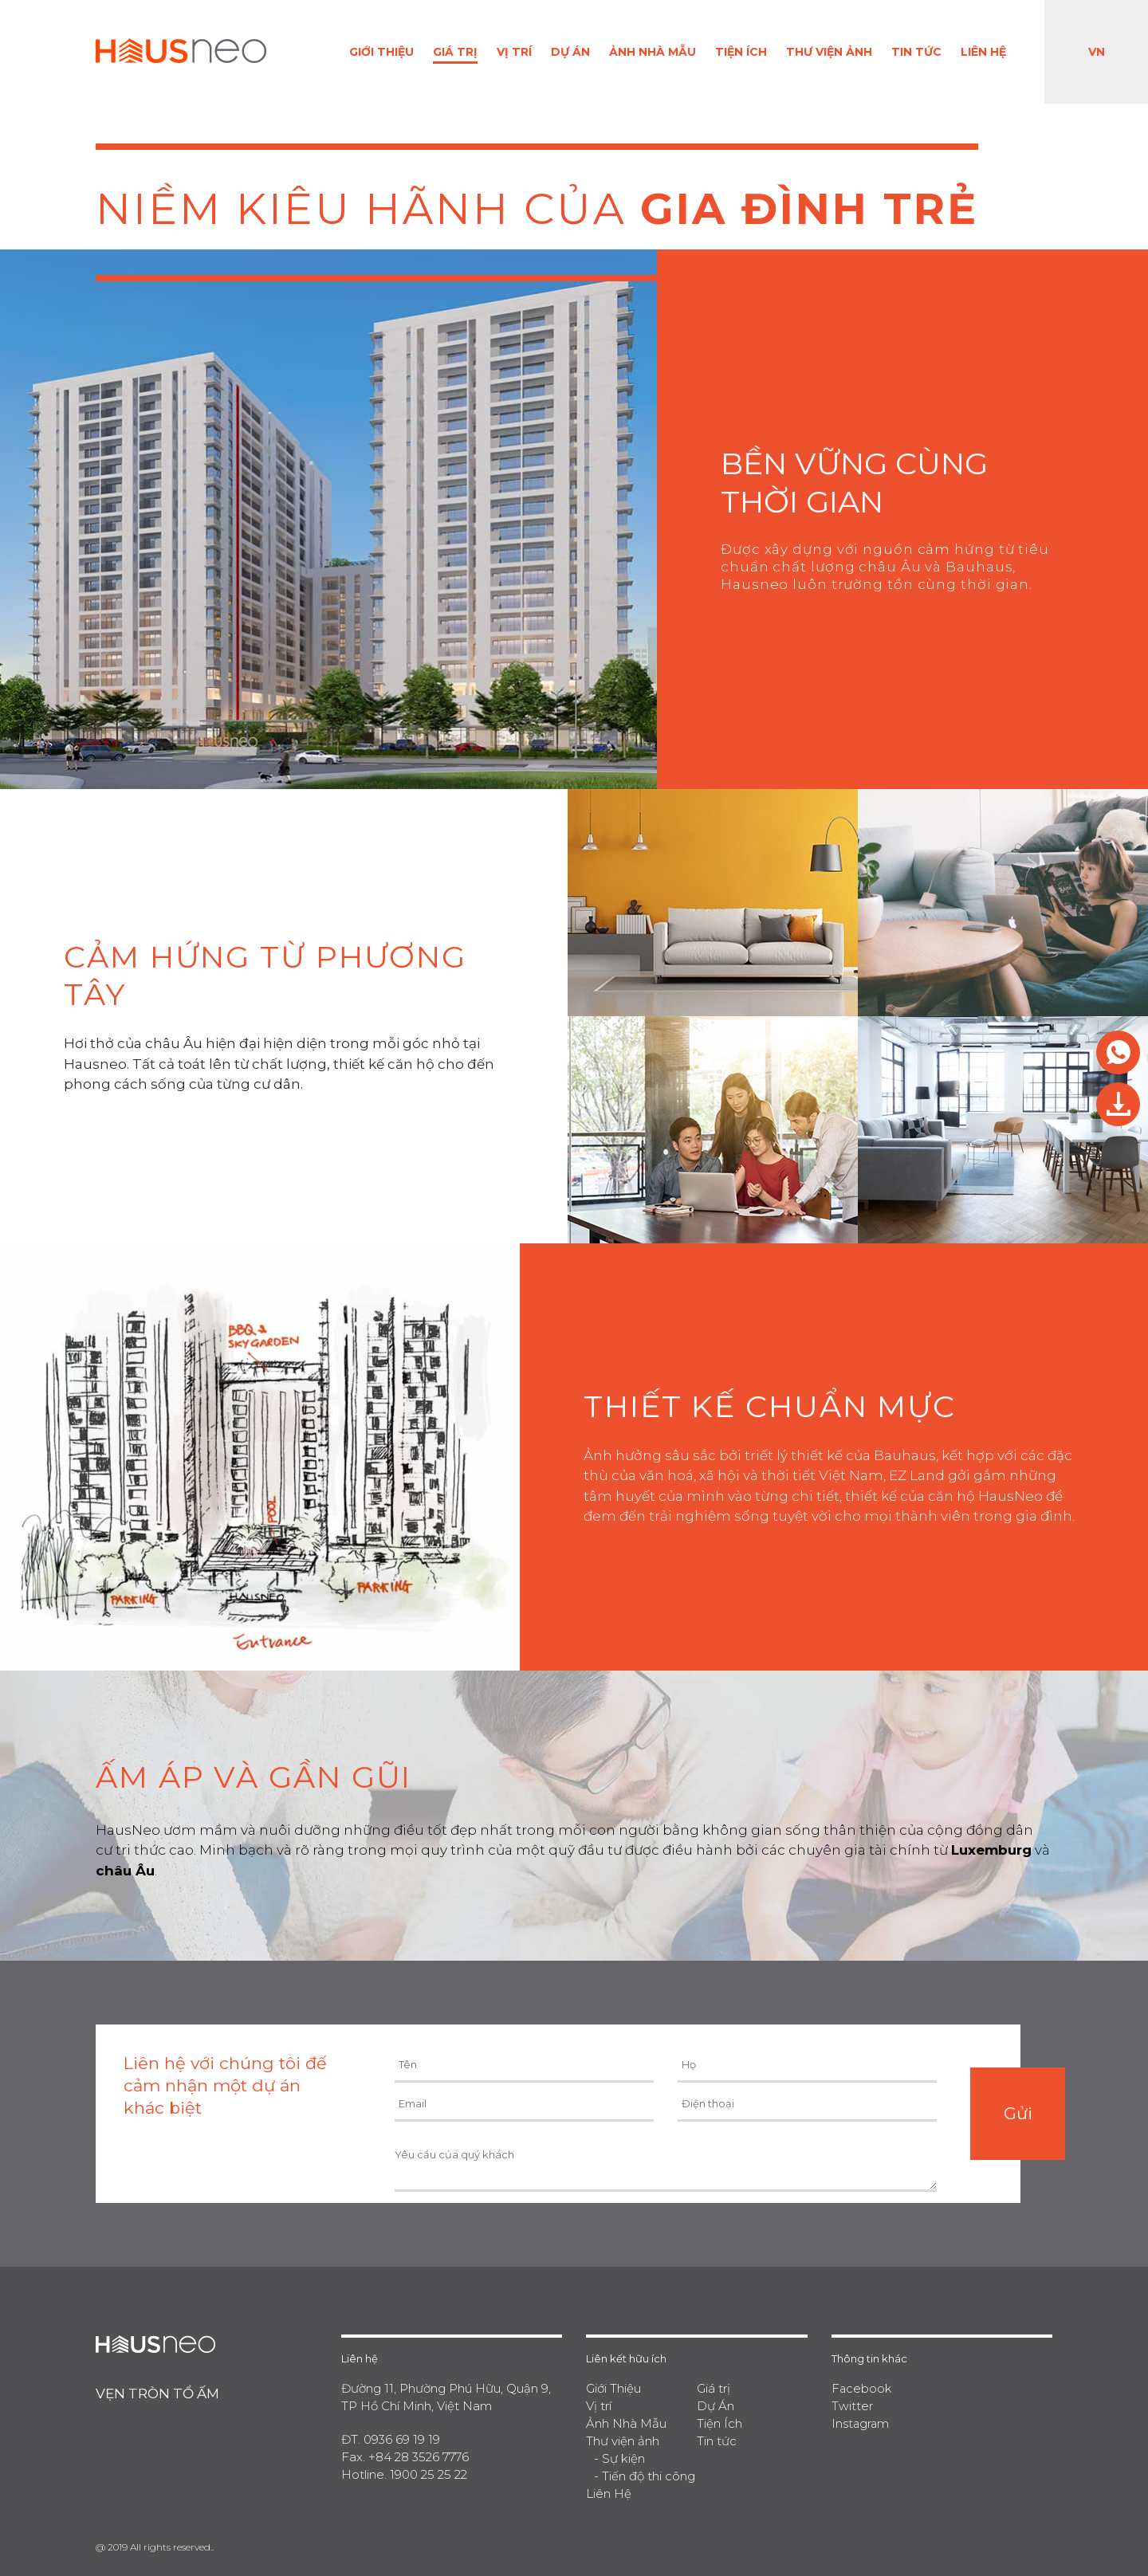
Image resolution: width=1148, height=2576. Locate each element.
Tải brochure (1118, 1104)
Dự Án (570, 52)
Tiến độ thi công (648, 2476)
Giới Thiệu (381, 52)
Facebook (862, 2388)
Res (1118, 1052)
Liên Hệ (983, 52)
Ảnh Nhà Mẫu (652, 52)
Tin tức (916, 52)
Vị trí (514, 52)
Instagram (861, 2423)
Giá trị (455, 52)
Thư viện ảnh (829, 52)
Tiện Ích (741, 52)
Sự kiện (623, 2458)
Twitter (852, 2405)
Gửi (1018, 2113)
